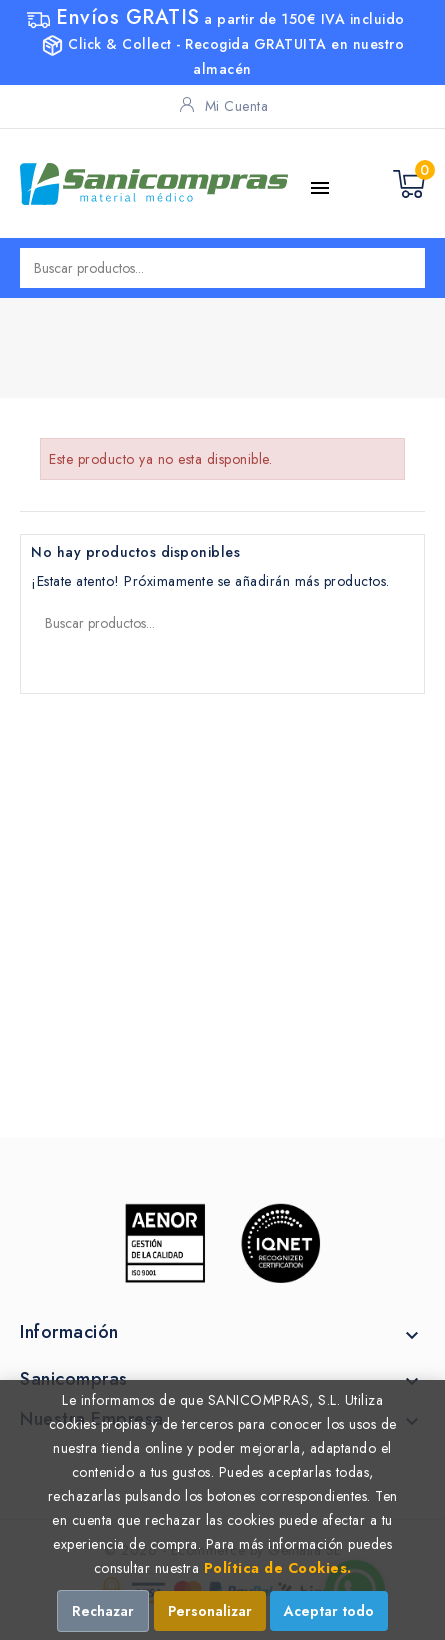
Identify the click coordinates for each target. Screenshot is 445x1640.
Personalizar (210, 1611)
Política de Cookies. (278, 1568)
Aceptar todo (329, 1611)
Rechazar (103, 1611)
